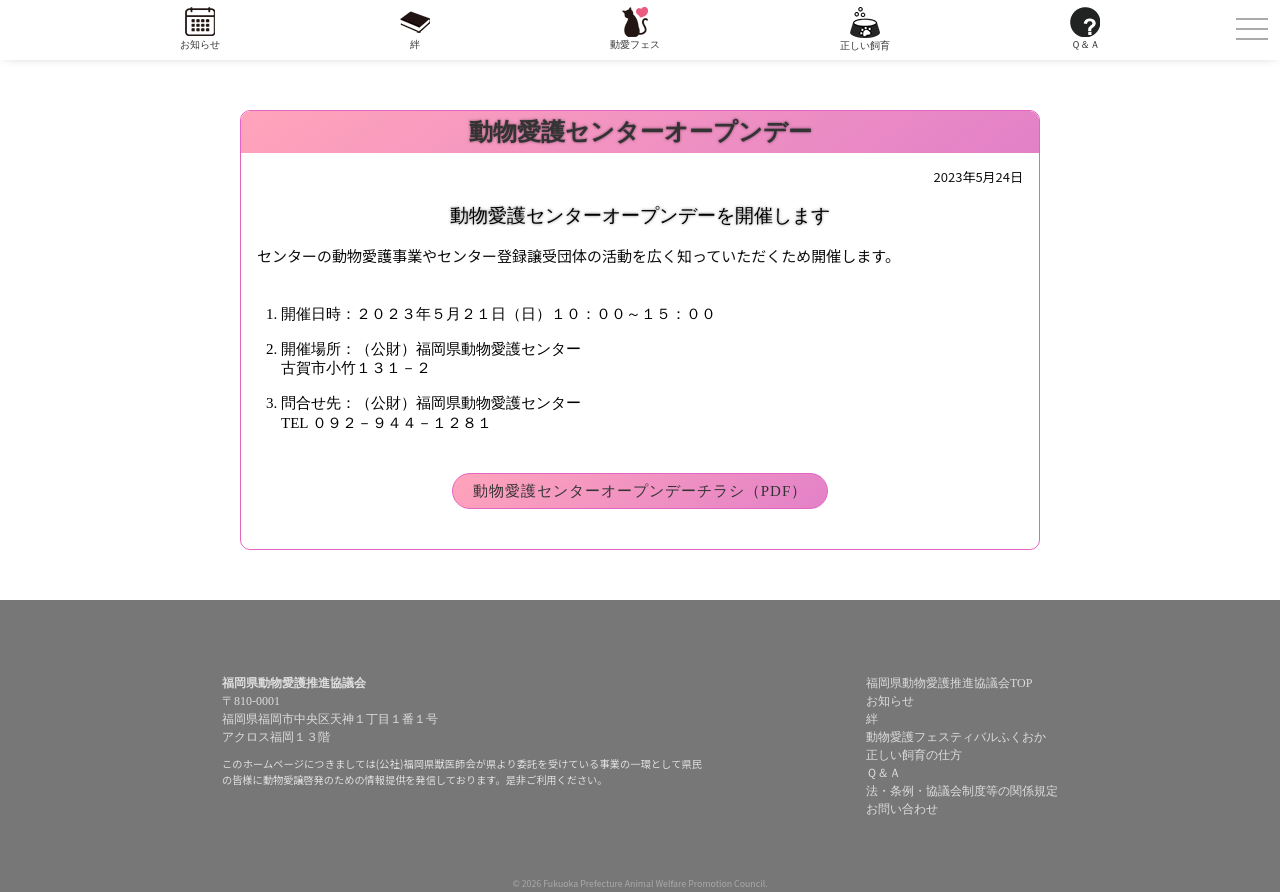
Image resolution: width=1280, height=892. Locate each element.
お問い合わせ (902, 809)
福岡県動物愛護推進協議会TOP (949, 683)
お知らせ (200, 44)
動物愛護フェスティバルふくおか (956, 737)
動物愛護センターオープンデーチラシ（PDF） (640, 491)
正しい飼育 (865, 45)
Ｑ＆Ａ (1085, 44)
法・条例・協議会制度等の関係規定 (962, 791)
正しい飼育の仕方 (914, 755)
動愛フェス (635, 44)
